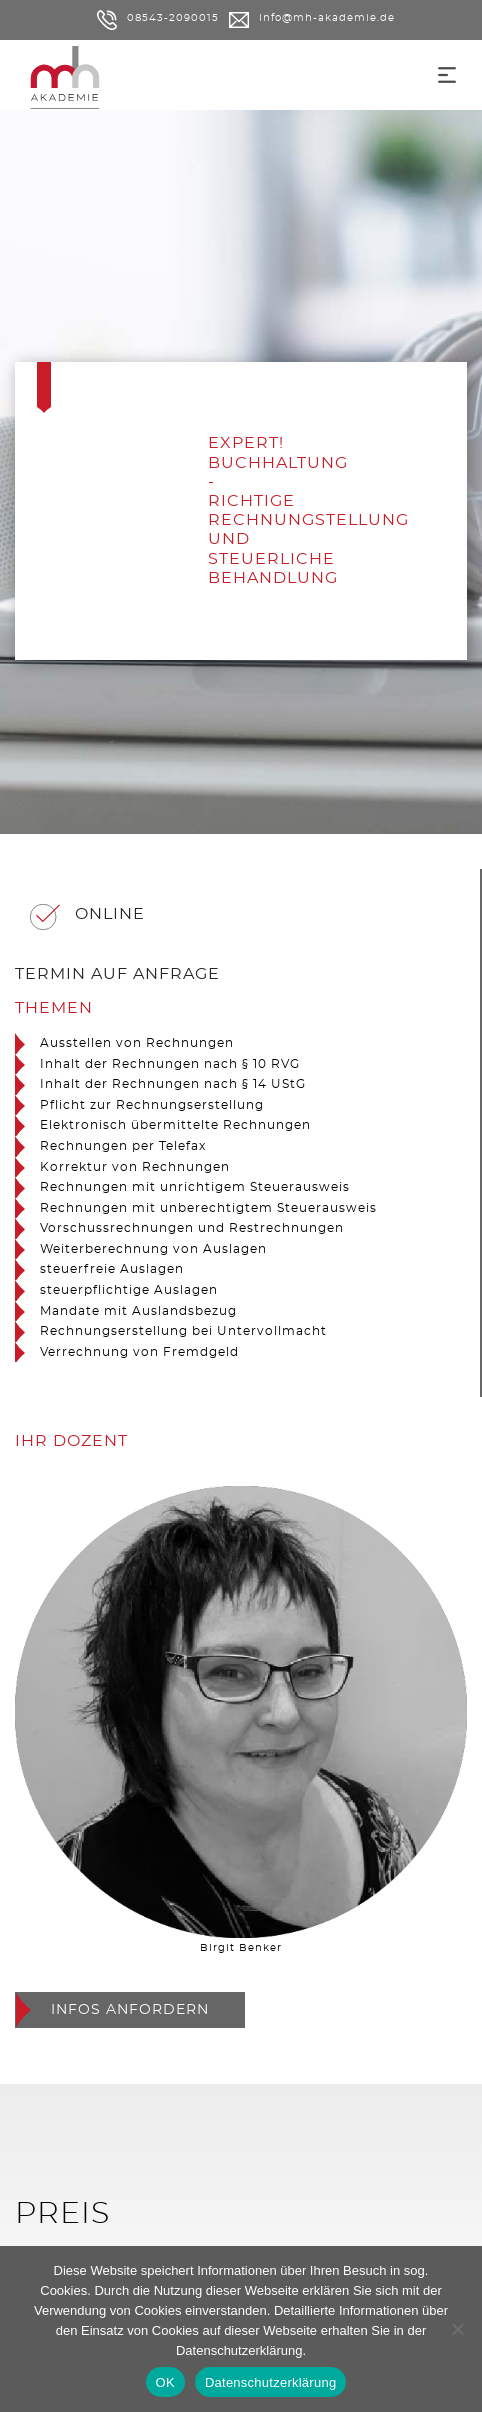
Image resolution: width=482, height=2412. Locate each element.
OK (165, 2382)
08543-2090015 (158, 18)
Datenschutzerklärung (239, 2350)
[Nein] (457, 2329)
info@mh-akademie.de (312, 18)
